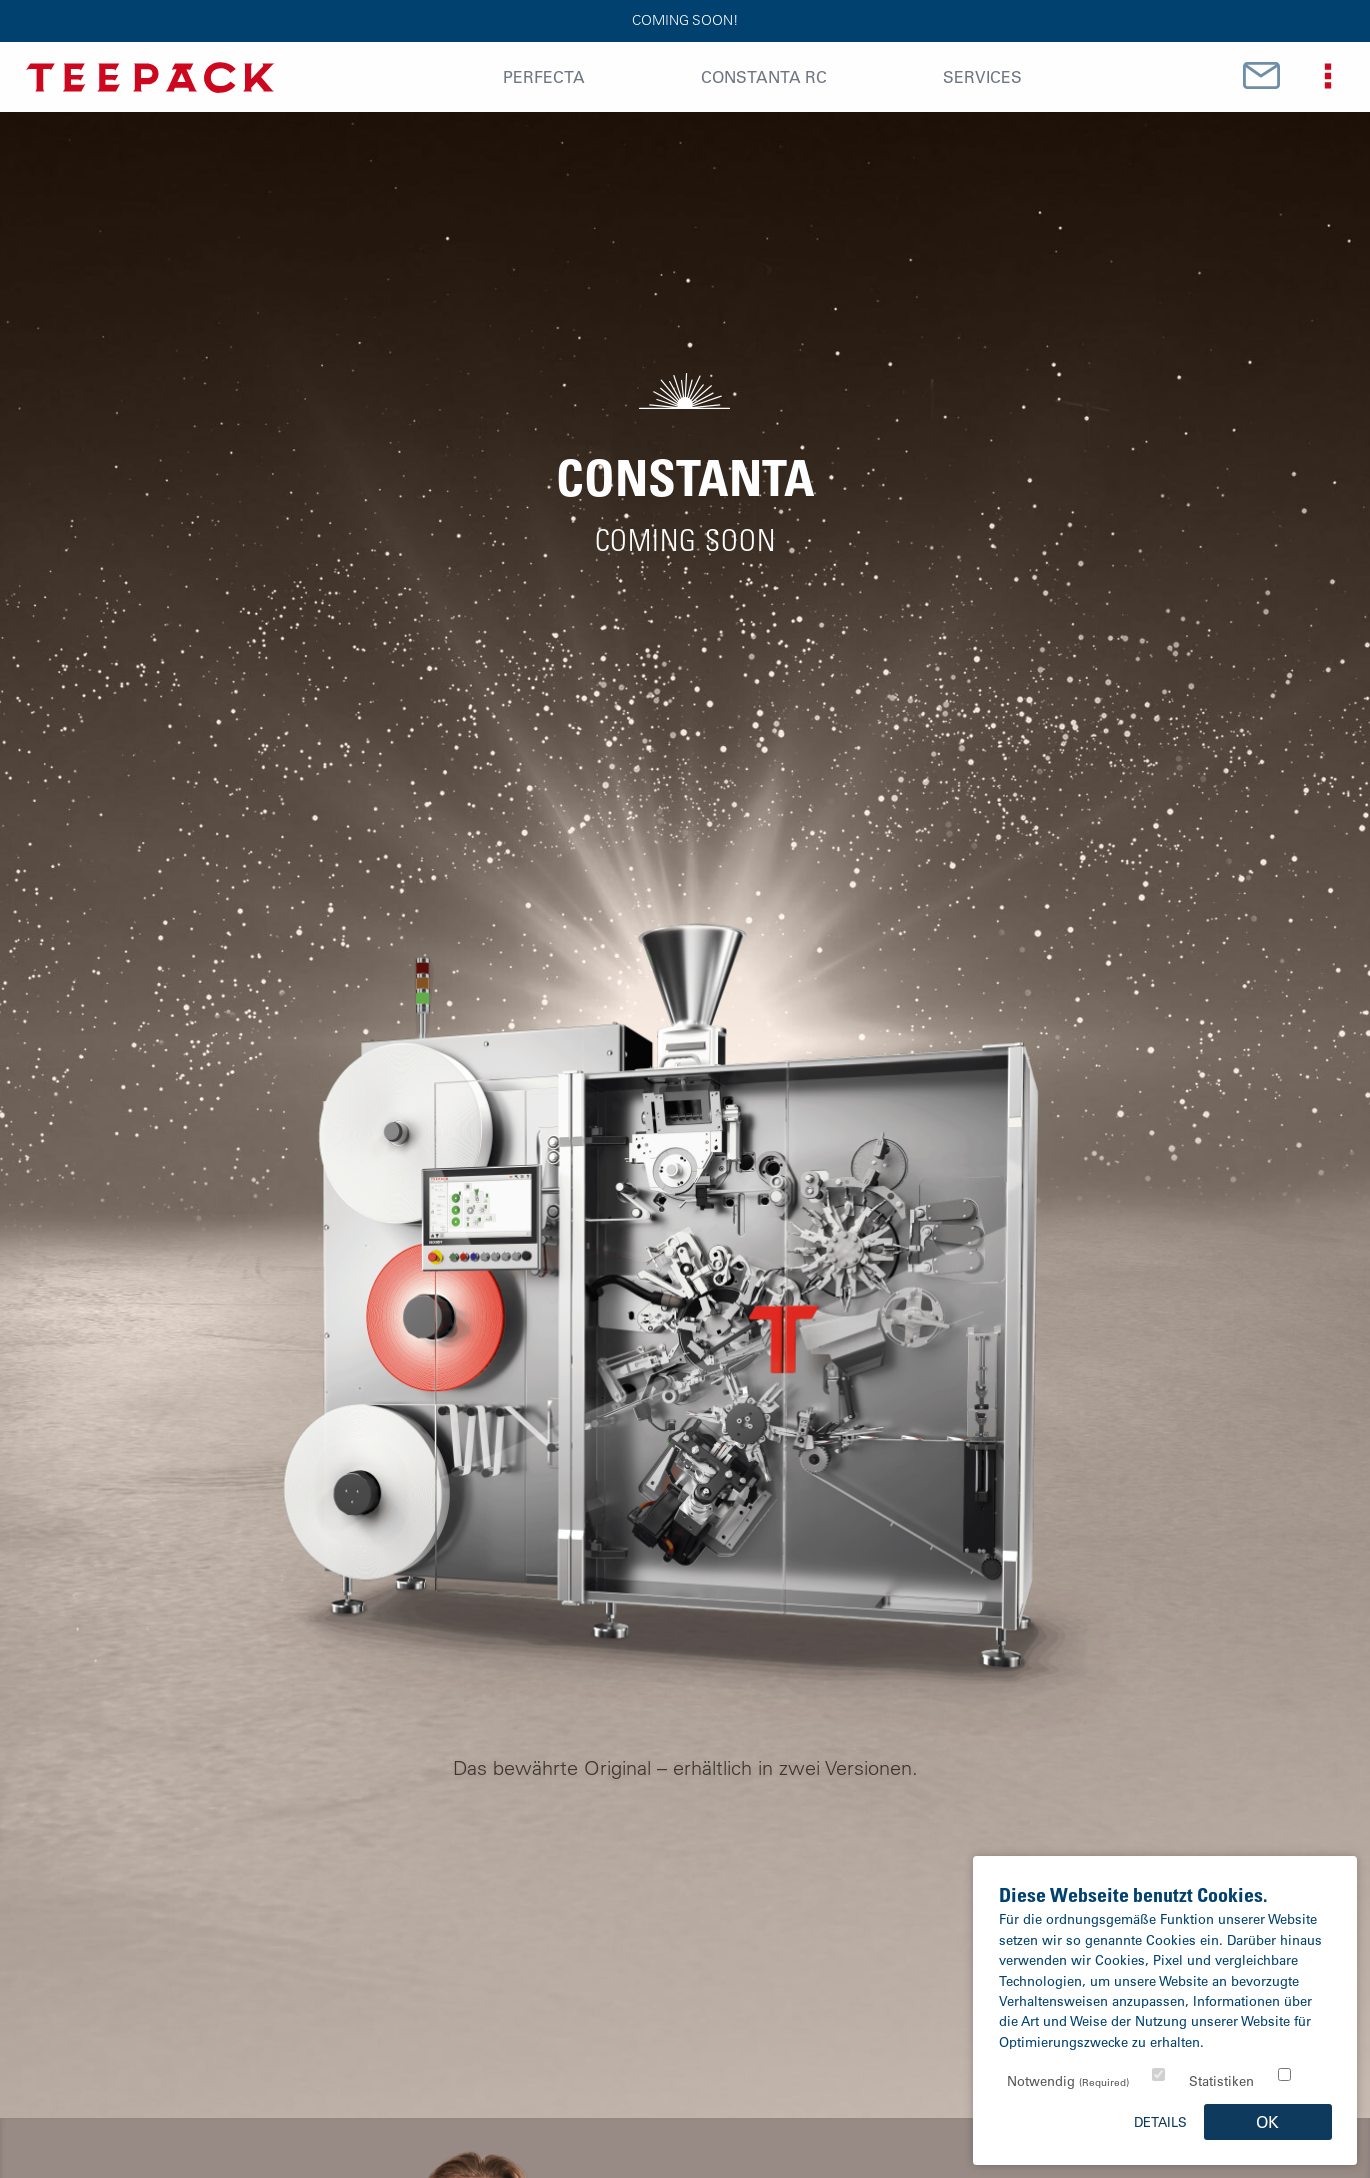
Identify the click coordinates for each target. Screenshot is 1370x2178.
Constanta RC (764, 77)
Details (1160, 2121)
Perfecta (544, 77)
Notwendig (1068, 2080)
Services (982, 77)
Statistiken (1221, 2080)
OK (1267, 2122)
